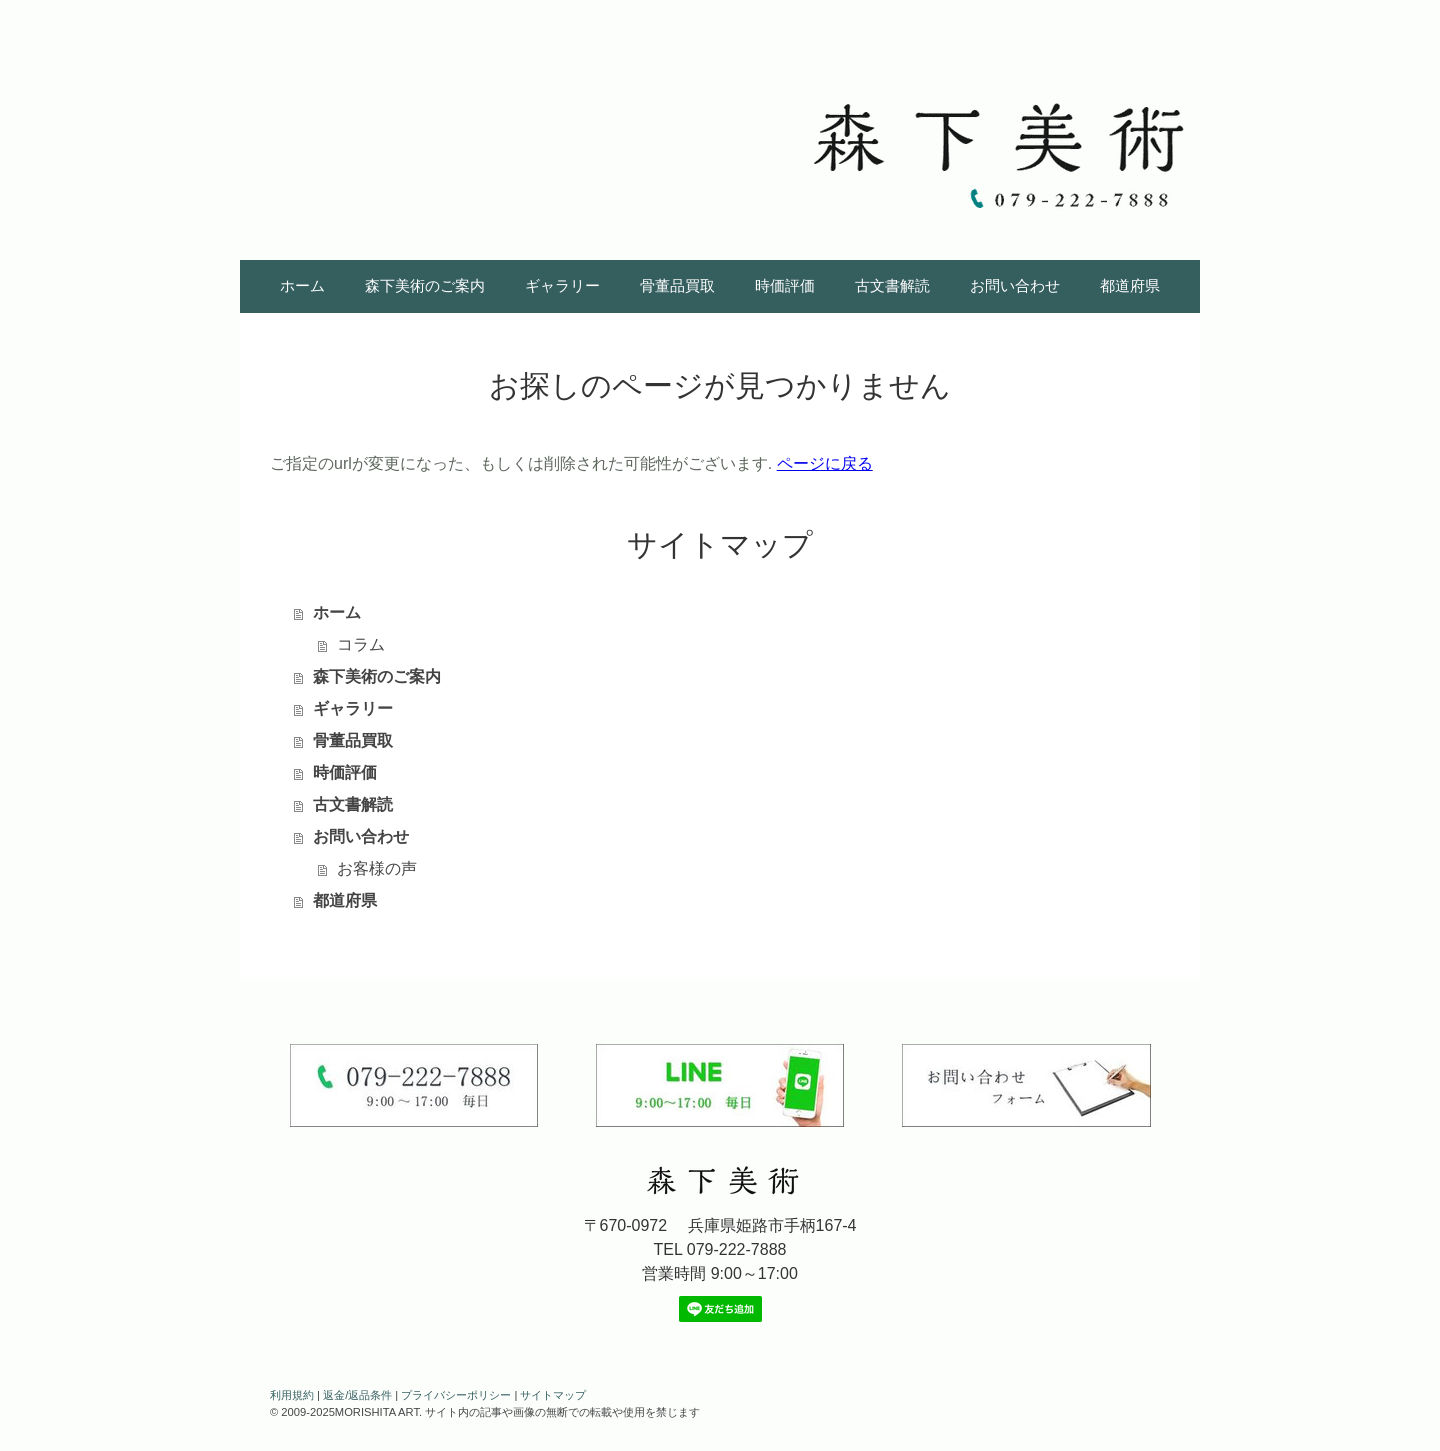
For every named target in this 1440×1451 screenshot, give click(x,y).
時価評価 (785, 285)
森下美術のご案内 (425, 285)
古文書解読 (892, 285)
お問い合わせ (1015, 285)
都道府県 (1130, 285)
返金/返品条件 (357, 1395)
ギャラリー (562, 285)
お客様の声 (377, 868)
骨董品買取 (677, 285)
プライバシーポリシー (456, 1395)
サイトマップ (553, 1395)
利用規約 (292, 1395)
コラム (361, 644)
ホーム (302, 285)
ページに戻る (825, 463)
